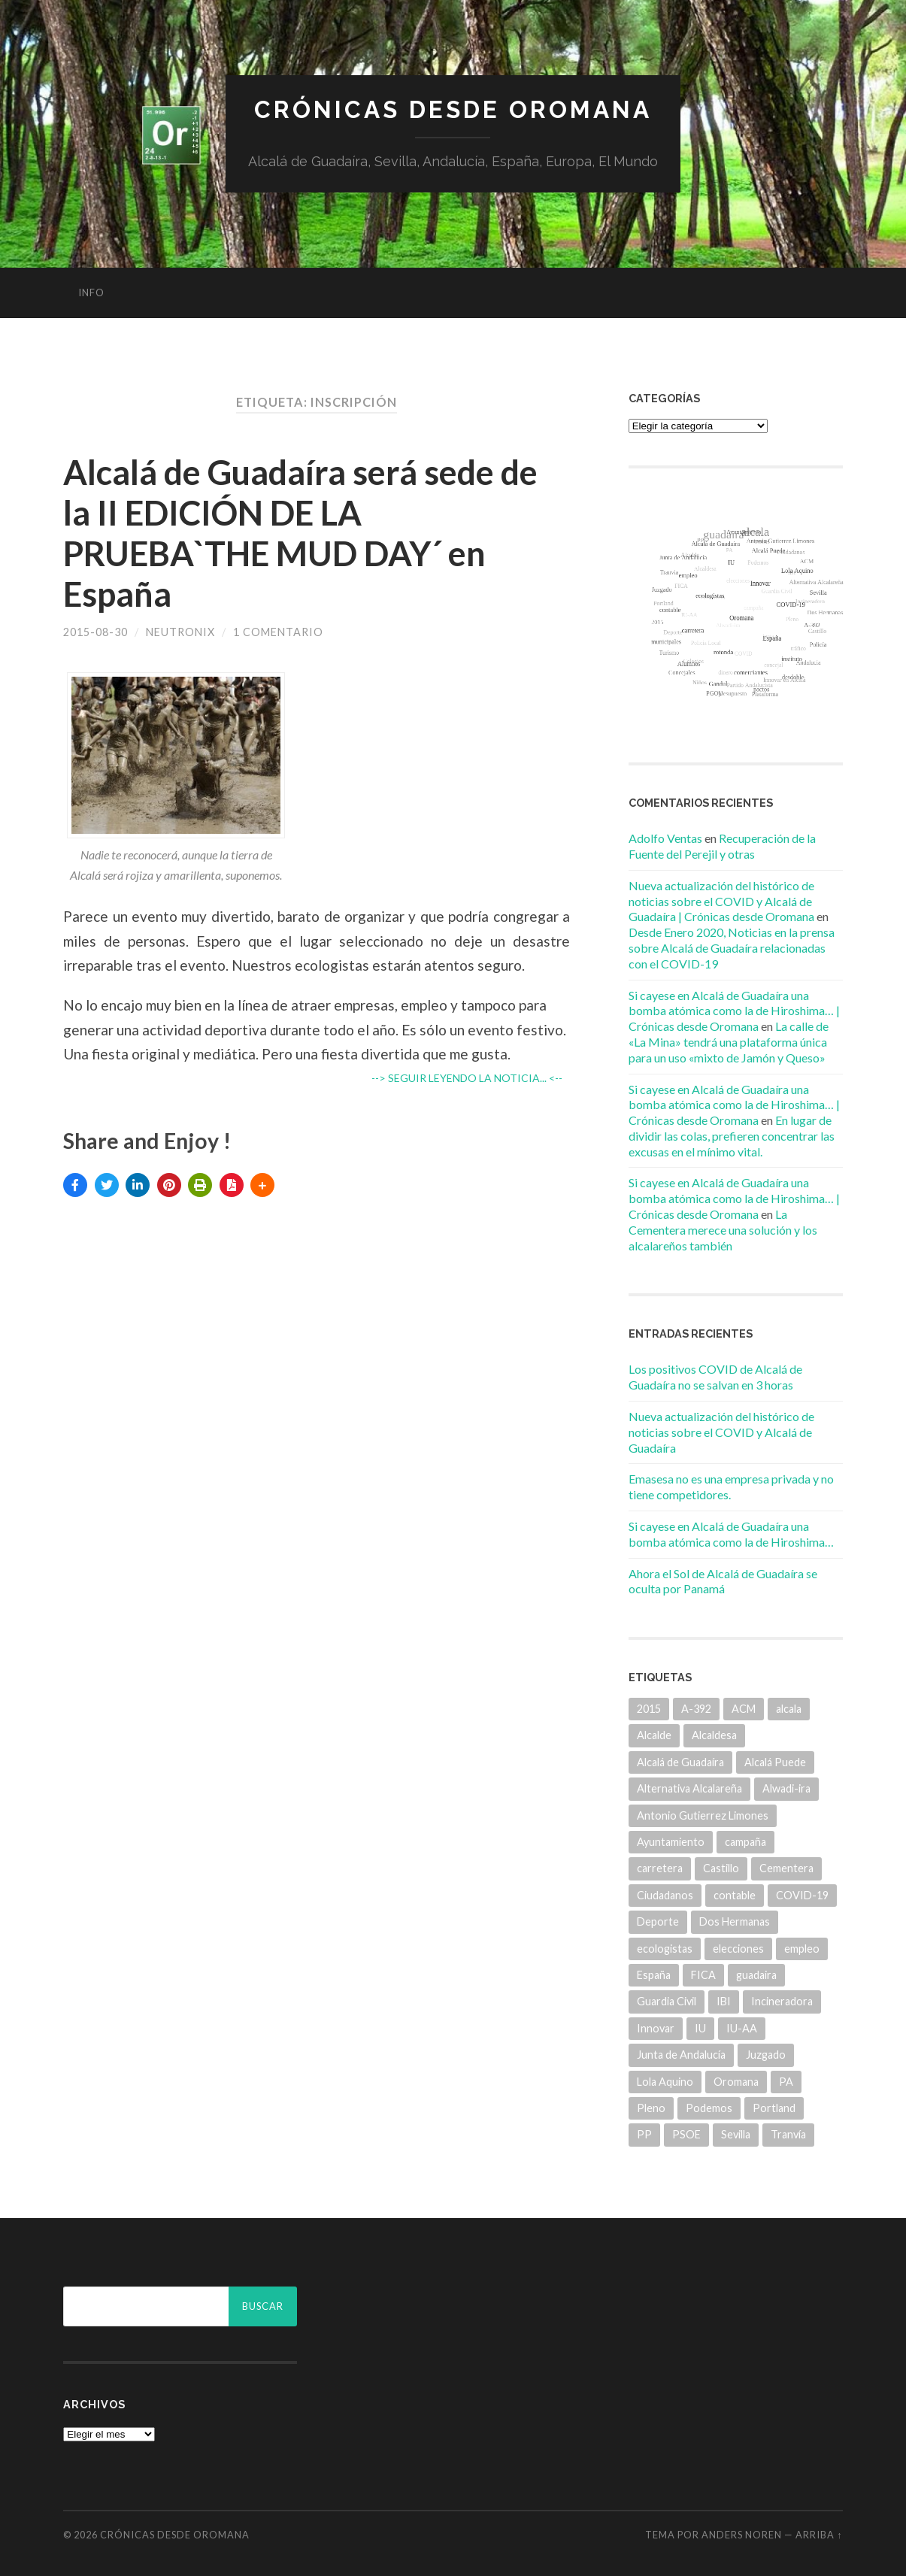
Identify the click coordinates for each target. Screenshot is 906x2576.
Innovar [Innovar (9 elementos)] (655, 2028)
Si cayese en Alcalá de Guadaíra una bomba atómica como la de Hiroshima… (731, 1534)
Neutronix (180, 632)
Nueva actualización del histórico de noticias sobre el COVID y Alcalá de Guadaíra (721, 1432)
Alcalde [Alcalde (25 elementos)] (654, 1735)
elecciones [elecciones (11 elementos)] (738, 1948)
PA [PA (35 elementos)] (786, 2081)
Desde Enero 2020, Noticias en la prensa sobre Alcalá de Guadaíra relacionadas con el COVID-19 (732, 948)
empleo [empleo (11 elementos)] (802, 1948)
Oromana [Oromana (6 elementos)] (736, 2081)
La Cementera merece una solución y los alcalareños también (723, 1230)
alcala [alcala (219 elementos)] (788, 1708)
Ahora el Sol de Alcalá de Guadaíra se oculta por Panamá (723, 1581)
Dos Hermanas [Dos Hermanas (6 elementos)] (734, 1921)
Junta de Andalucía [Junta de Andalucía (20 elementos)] (681, 2054)
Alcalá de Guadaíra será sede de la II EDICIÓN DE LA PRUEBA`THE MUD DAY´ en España (300, 533)
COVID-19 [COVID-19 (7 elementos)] (802, 1895)
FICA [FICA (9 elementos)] (703, 1974)
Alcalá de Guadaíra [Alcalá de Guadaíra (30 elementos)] (680, 1762)
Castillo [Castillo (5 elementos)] (721, 1868)
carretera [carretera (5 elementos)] (660, 1868)
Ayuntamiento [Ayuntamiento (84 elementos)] (670, 1841)
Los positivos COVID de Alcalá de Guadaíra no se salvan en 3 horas (715, 1377)
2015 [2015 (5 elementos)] (649, 1708)
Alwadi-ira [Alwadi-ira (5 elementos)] (786, 1788)
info (91, 292)
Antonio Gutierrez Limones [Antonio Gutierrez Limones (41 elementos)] (702, 1815)
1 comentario (278, 632)
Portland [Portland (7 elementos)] (774, 2108)
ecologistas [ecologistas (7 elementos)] (664, 1948)
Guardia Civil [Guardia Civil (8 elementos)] (666, 2001)
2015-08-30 (95, 632)
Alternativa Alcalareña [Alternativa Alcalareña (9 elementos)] (689, 1788)
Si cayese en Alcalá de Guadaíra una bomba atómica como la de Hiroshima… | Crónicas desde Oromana (734, 1011)
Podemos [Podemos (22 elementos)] (709, 2108)
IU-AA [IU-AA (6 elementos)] (741, 2028)
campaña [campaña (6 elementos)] (745, 1841)
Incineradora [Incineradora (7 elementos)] (782, 2001)
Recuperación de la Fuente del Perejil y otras (722, 846)
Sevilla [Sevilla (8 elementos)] (735, 2134)
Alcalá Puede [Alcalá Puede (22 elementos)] (775, 1762)
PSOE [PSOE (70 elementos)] (686, 2134)
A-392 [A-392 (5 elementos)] (696, 1708)
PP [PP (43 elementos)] (644, 2134)
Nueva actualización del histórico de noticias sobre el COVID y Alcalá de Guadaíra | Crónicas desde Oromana (721, 901)
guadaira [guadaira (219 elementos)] (756, 1974)
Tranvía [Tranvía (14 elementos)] (788, 2134)
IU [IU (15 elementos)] (700, 2028)
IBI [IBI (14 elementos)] (724, 2001)
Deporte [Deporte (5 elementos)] (658, 1921)
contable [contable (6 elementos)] (735, 1895)
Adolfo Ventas (665, 838)
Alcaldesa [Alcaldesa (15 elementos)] (714, 1735)
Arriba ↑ (818, 2535)
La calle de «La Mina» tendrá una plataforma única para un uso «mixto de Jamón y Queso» (729, 1042)
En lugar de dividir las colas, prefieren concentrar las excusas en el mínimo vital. (732, 1136)
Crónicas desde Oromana (453, 109)
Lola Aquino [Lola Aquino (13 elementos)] (665, 2081)
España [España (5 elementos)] (654, 1974)
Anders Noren (741, 2535)
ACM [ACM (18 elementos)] (744, 1708)
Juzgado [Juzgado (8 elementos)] (766, 2054)
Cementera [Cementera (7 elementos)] (786, 1868)
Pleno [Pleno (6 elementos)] (651, 2108)
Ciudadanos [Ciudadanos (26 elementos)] (665, 1895)
